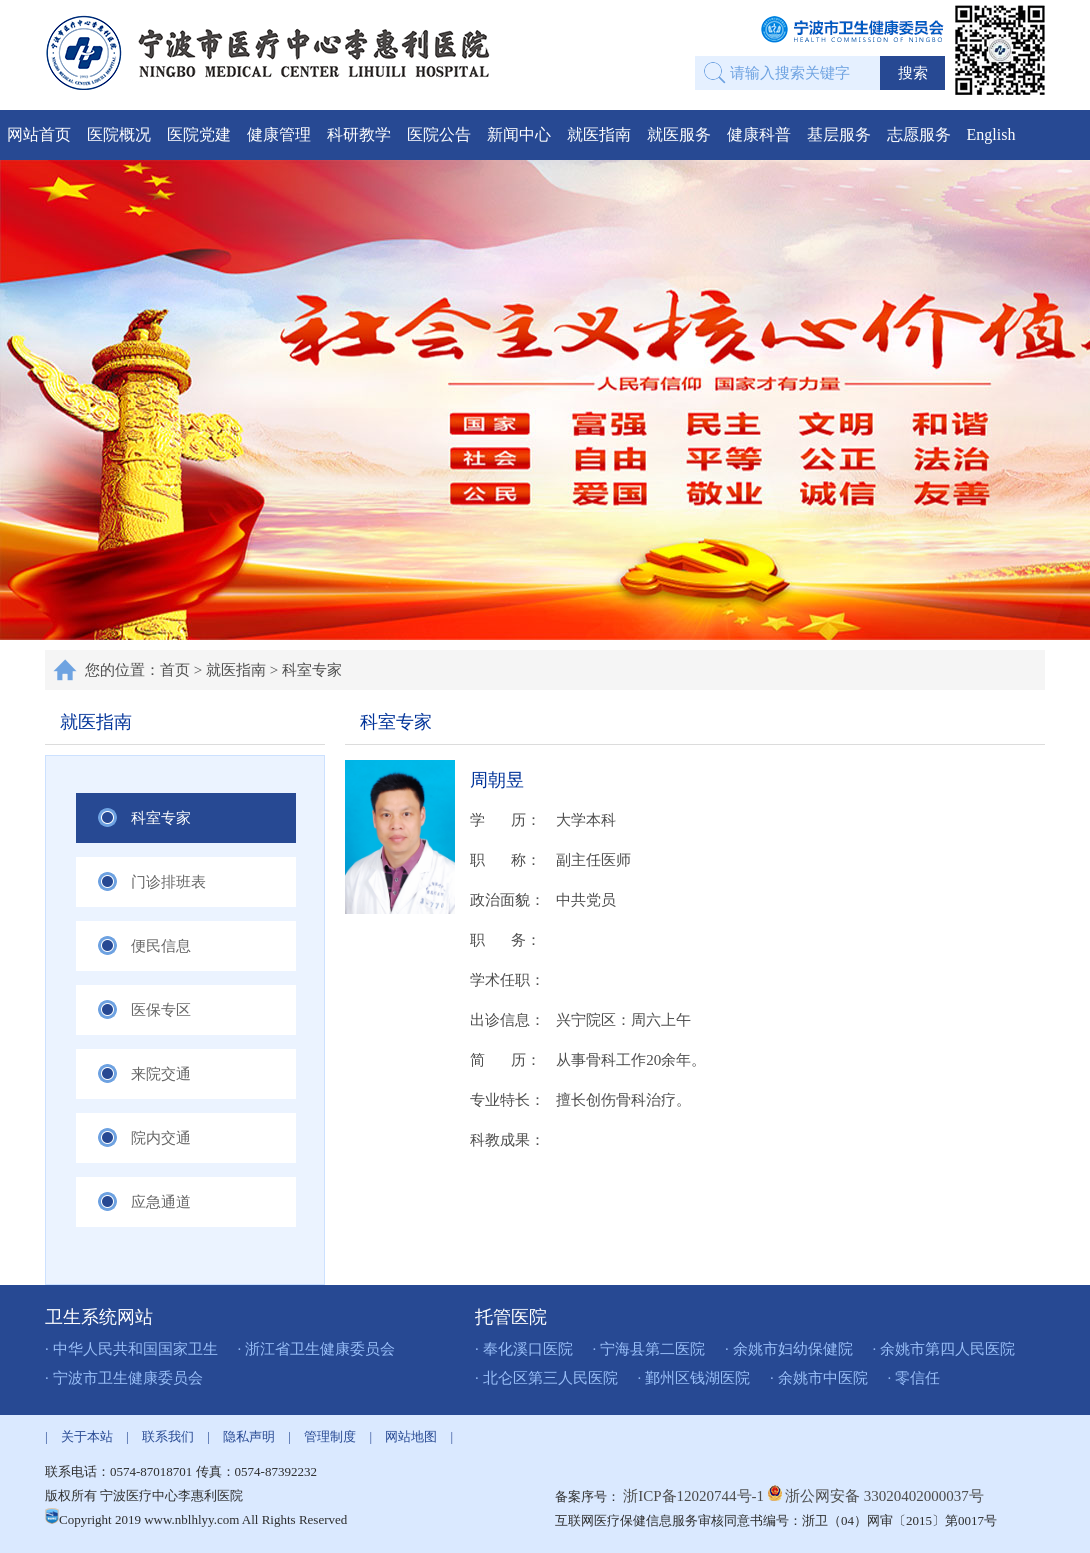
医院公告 (439, 134)
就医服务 (679, 134)
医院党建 (199, 134)
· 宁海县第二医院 (649, 1349)
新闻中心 (519, 134)
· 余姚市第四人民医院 (944, 1349)
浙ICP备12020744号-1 (695, 1496)
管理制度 (330, 1436)
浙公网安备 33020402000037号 (884, 1496)
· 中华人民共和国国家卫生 (131, 1349)
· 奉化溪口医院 (524, 1349)
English (991, 134)
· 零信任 (914, 1378)
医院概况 (119, 134)
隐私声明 (249, 1436)
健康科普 (759, 134)
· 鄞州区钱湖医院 (694, 1378)
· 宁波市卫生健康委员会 (124, 1378)
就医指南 (599, 134)
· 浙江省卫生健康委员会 (317, 1349)
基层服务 (839, 134)
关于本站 (87, 1436)
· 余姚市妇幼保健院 (789, 1349)
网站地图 (411, 1436)
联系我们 (168, 1436)
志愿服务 (919, 134)
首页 (175, 670)
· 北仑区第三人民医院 (546, 1378)
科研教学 (359, 134)
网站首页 (39, 134)
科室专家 (312, 670)
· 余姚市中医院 (819, 1378)
